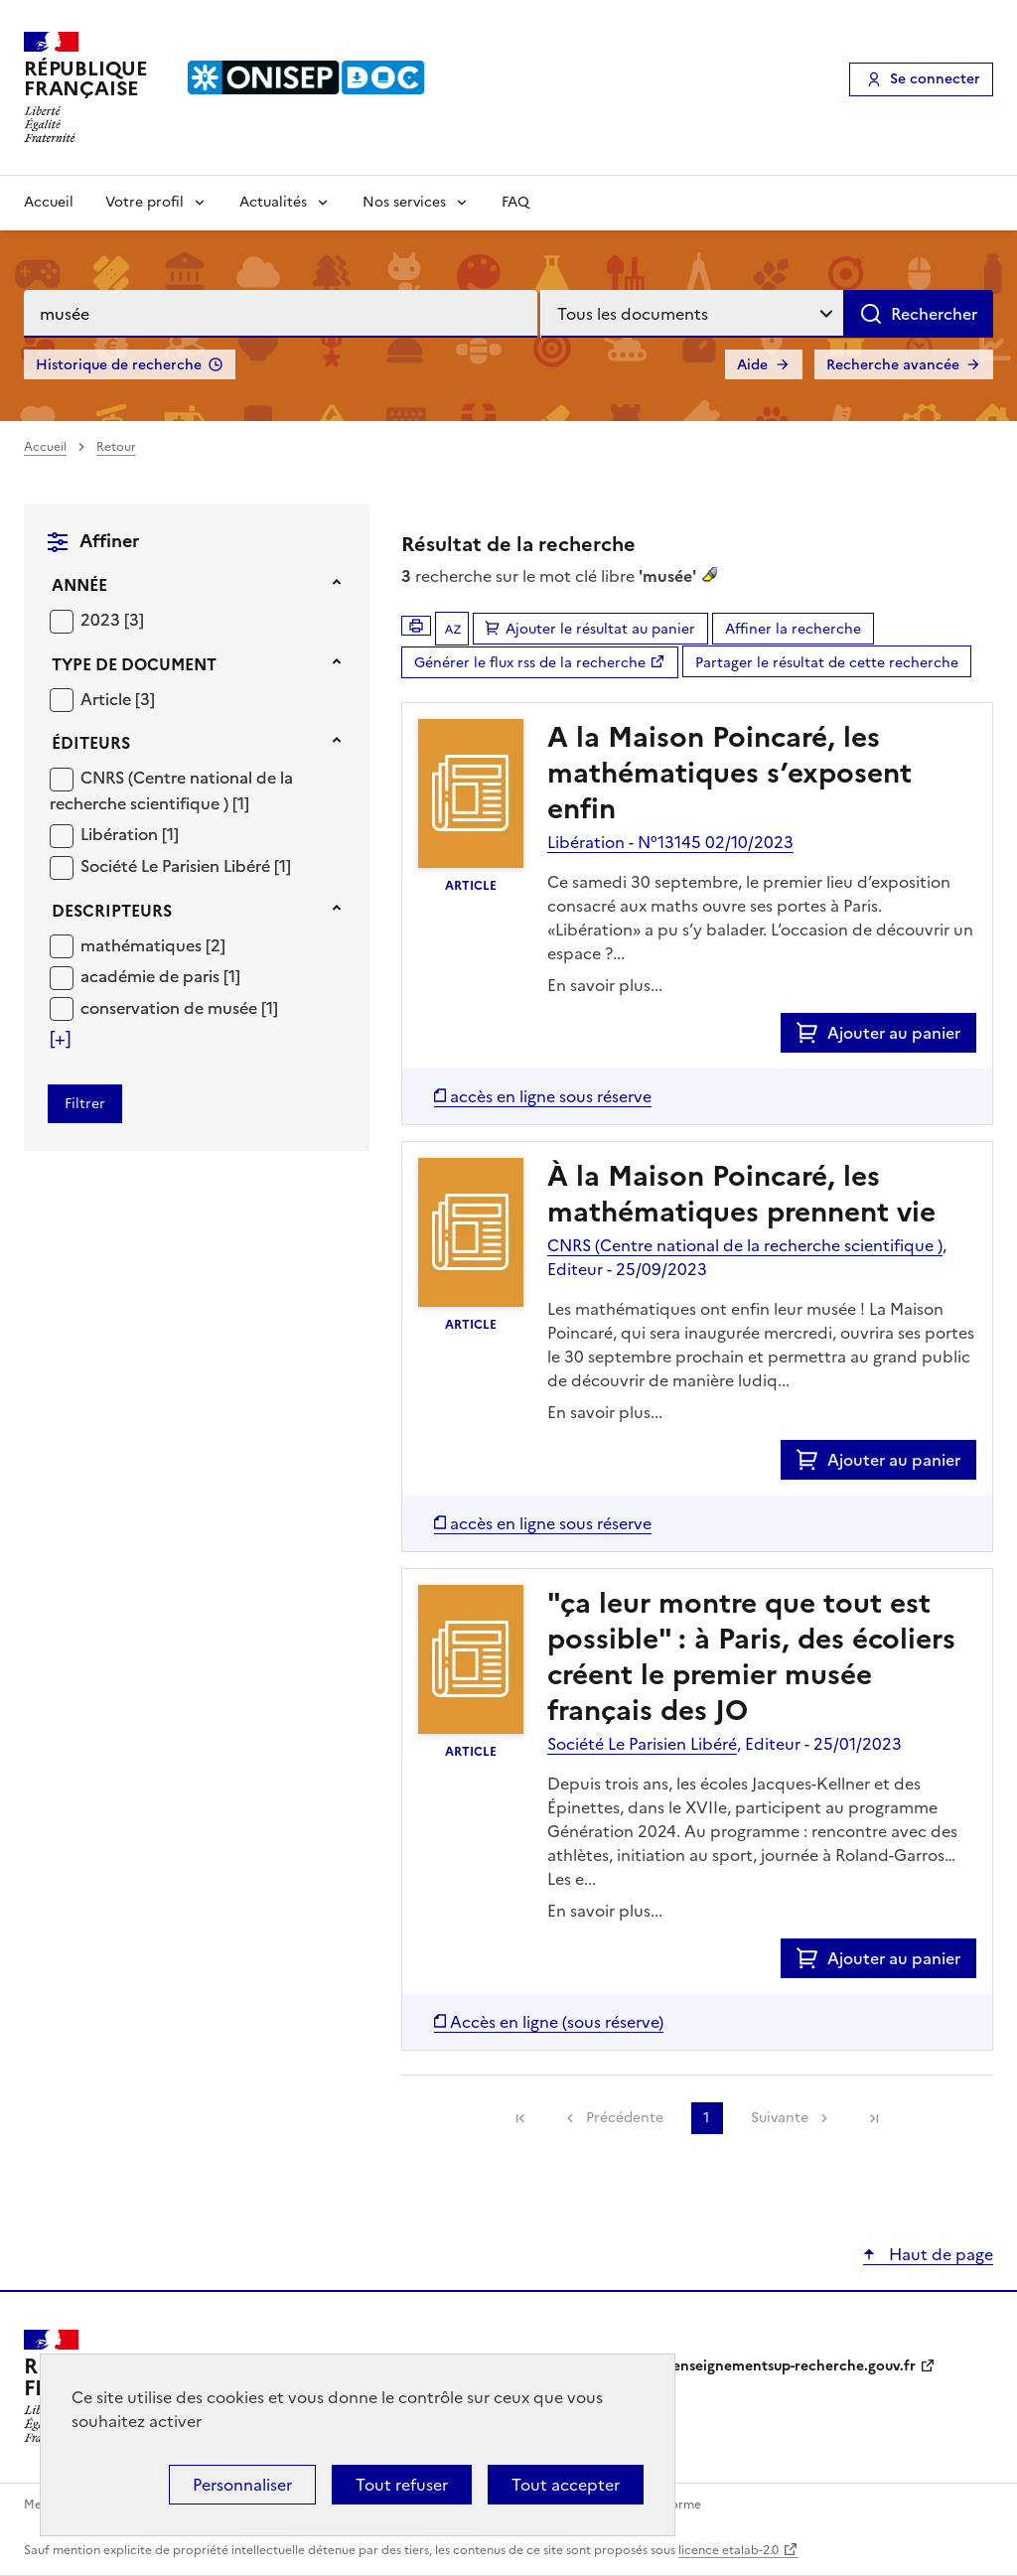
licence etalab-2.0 (728, 2550)
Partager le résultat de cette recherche (826, 662)
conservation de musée (170, 1008)
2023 (102, 620)
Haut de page (939, 2254)
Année (79, 585)
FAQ (515, 202)
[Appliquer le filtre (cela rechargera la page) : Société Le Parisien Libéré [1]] (185, 865)
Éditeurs (91, 743)
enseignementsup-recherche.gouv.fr (794, 2366)
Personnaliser (242, 2485)
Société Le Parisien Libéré (177, 866)
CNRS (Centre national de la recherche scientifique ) (171, 790)
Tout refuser (402, 2485)
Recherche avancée (892, 365)
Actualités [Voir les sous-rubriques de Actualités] (273, 202)
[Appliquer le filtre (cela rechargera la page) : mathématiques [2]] (152, 944)
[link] (520, 2118)
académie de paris (151, 976)
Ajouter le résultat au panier (600, 629)
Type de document (134, 664)
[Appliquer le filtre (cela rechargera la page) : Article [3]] (117, 698)
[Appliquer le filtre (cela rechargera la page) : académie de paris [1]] (160, 975)
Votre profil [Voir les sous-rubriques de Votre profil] (144, 202)
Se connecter (935, 79)
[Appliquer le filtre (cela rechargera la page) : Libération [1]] (129, 833)
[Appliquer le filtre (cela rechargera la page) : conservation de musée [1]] (179, 1007)
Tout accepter (565, 2485)
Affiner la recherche (793, 629)
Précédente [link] (624, 2117)
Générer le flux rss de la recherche (530, 662)
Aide (752, 365)
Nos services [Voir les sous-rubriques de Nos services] (404, 202)
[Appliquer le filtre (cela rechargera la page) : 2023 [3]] (112, 619)
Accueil (48, 202)
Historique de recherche (119, 365)
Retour (116, 447)
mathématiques (143, 945)
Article (107, 699)
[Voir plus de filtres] (60, 1039)
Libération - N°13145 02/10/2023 (670, 842)
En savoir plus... (604, 985)
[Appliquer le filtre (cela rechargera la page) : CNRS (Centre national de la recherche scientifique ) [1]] (171, 790)
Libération (121, 834)
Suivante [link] (779, 2117)
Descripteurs (112, 911)
